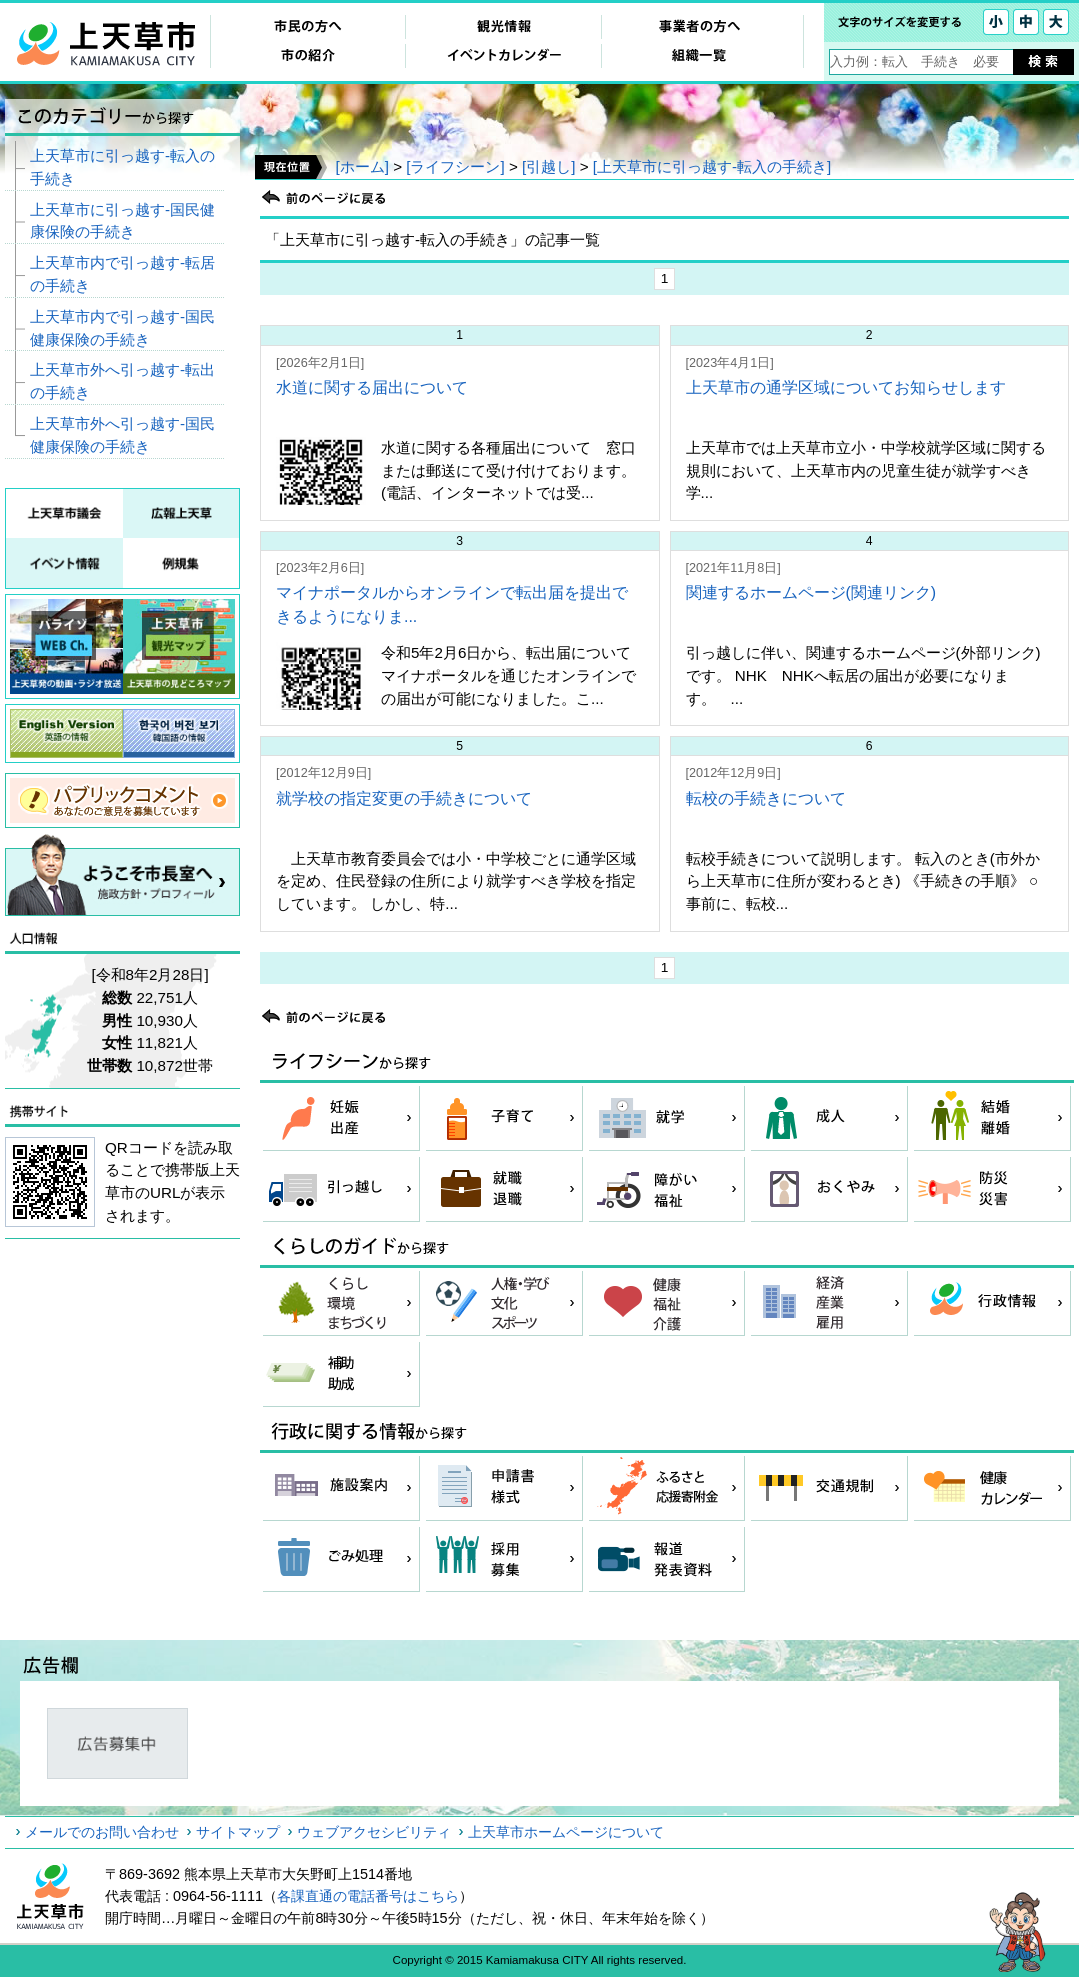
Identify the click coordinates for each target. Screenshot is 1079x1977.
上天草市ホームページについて (566, 1832)
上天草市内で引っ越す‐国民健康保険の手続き (122, 328)
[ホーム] (361, 166)
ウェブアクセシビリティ (374, 1832)
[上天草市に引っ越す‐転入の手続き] (712, 166)
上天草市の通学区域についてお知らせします (846, 387)
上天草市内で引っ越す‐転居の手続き (122, 274)
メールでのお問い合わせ (102, 1832)
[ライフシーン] (455, 166)
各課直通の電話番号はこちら (368, 1896)
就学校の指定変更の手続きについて (404, 798)
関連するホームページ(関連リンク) (811, 592)
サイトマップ (238, 1832)
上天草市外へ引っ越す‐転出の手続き (122, 381)
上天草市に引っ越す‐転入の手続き (122, 167)
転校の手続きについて (766, 798)
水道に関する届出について (372, 387)
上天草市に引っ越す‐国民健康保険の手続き (122, 221)
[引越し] (548, 166)
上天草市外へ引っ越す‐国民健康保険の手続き (122, 435)
